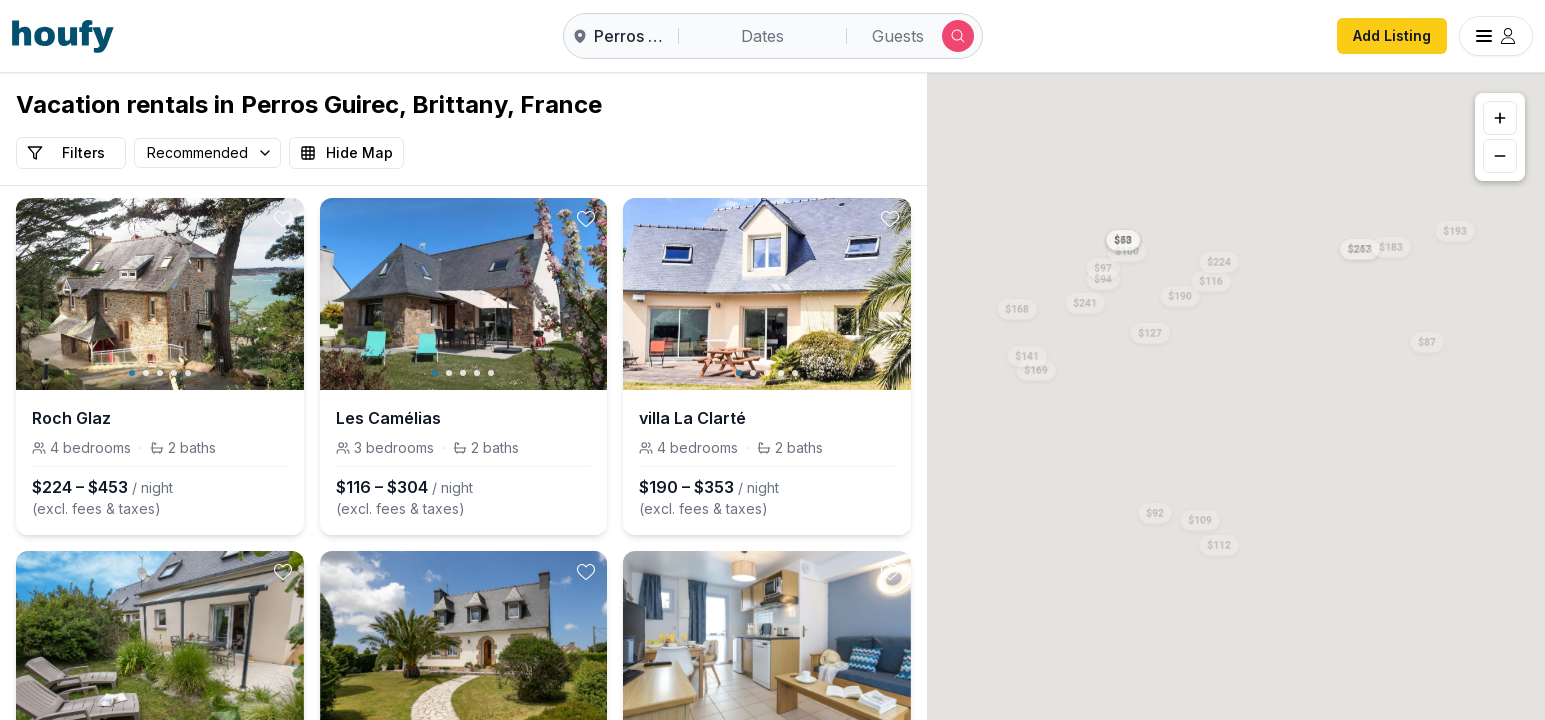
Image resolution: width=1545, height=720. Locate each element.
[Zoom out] (1500, 156)
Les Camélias (388, 418)
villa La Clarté (692, 418)
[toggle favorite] (283, 219)
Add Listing (1392, 35)
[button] (1220, 258)
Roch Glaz (71, 418)
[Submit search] (958, 36)
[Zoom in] (1500, 118)
